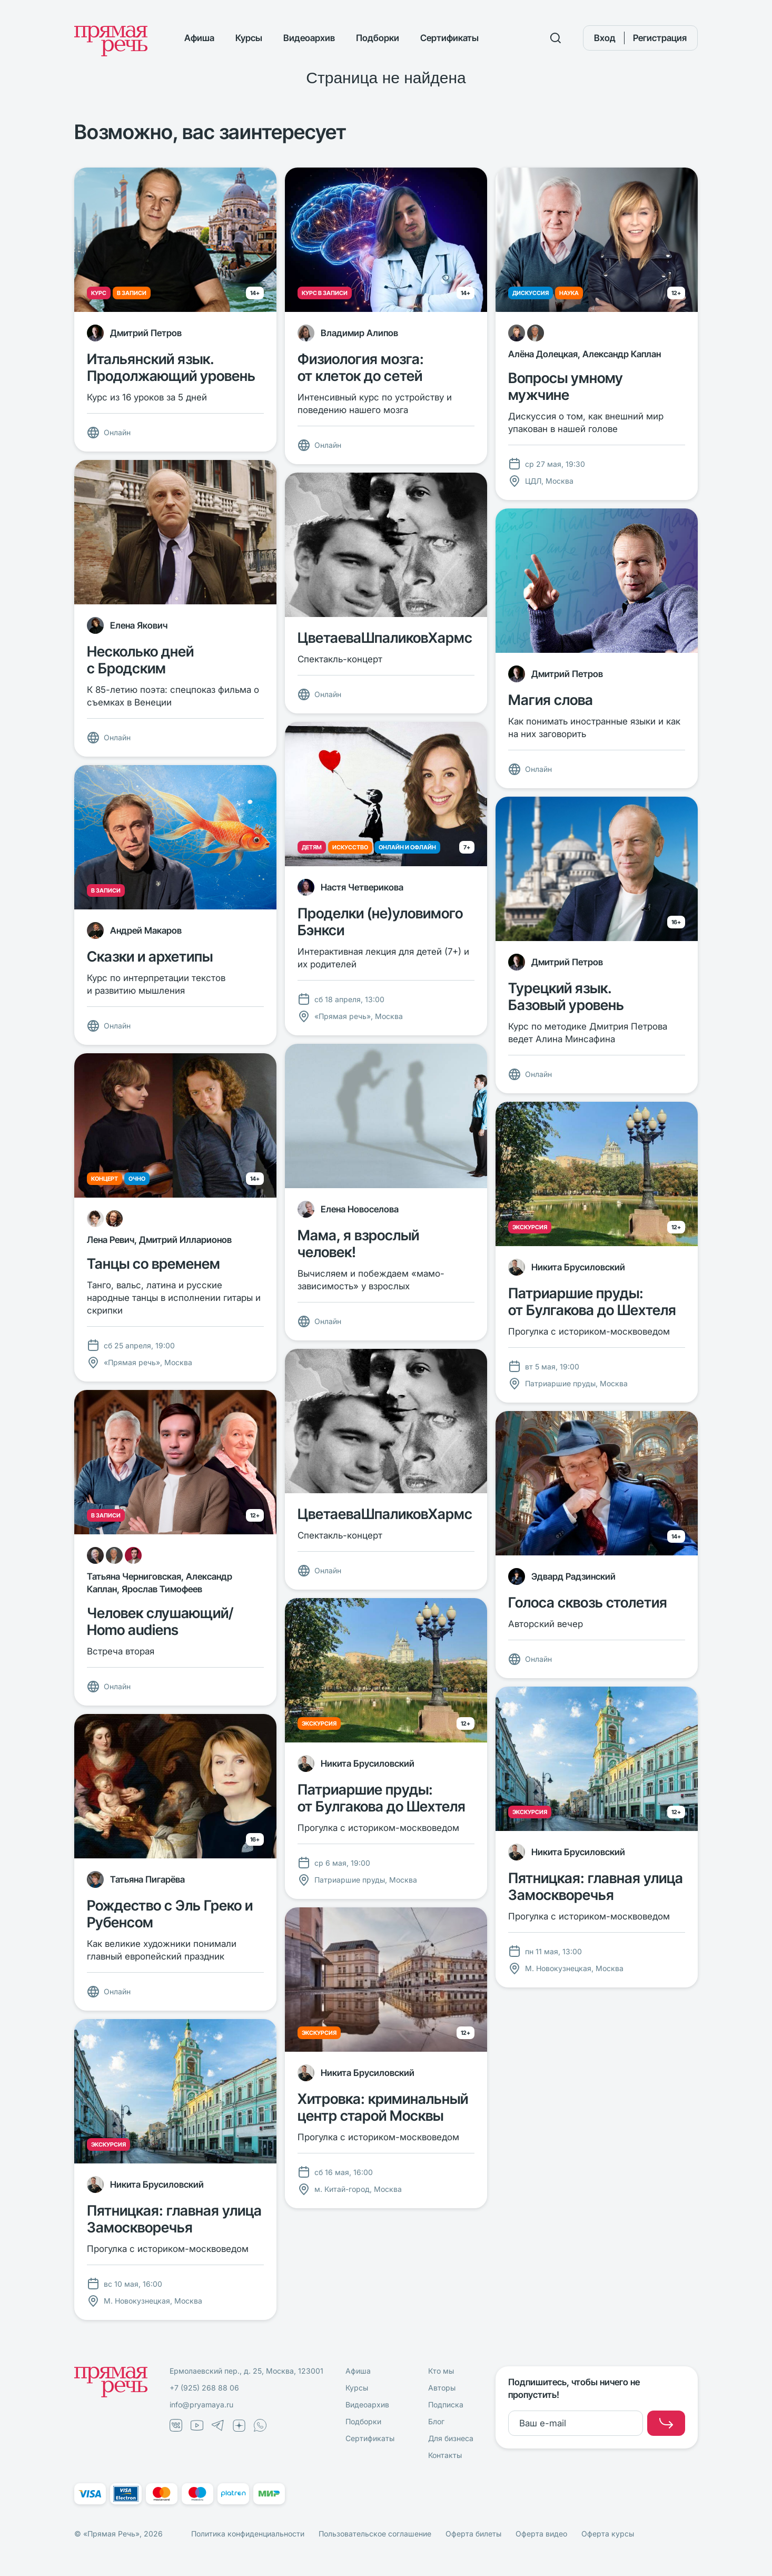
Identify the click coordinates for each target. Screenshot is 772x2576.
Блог (436, 2421)
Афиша (199, 38)
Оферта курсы (607, 2533)
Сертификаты (449, 38)
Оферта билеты (473, 2533)
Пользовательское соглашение (375, 2533)
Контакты (445, 2455)
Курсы (248, 38)
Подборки (377, 38)
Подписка (445, 2404)
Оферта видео (541, 2533)
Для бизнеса (450, 2438)
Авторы (442, 2387)
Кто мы (441, 2370)
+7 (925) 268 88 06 (204, 2387)
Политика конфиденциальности (247, 2533)
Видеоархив (309, 38)
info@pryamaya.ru (201, 2404)
